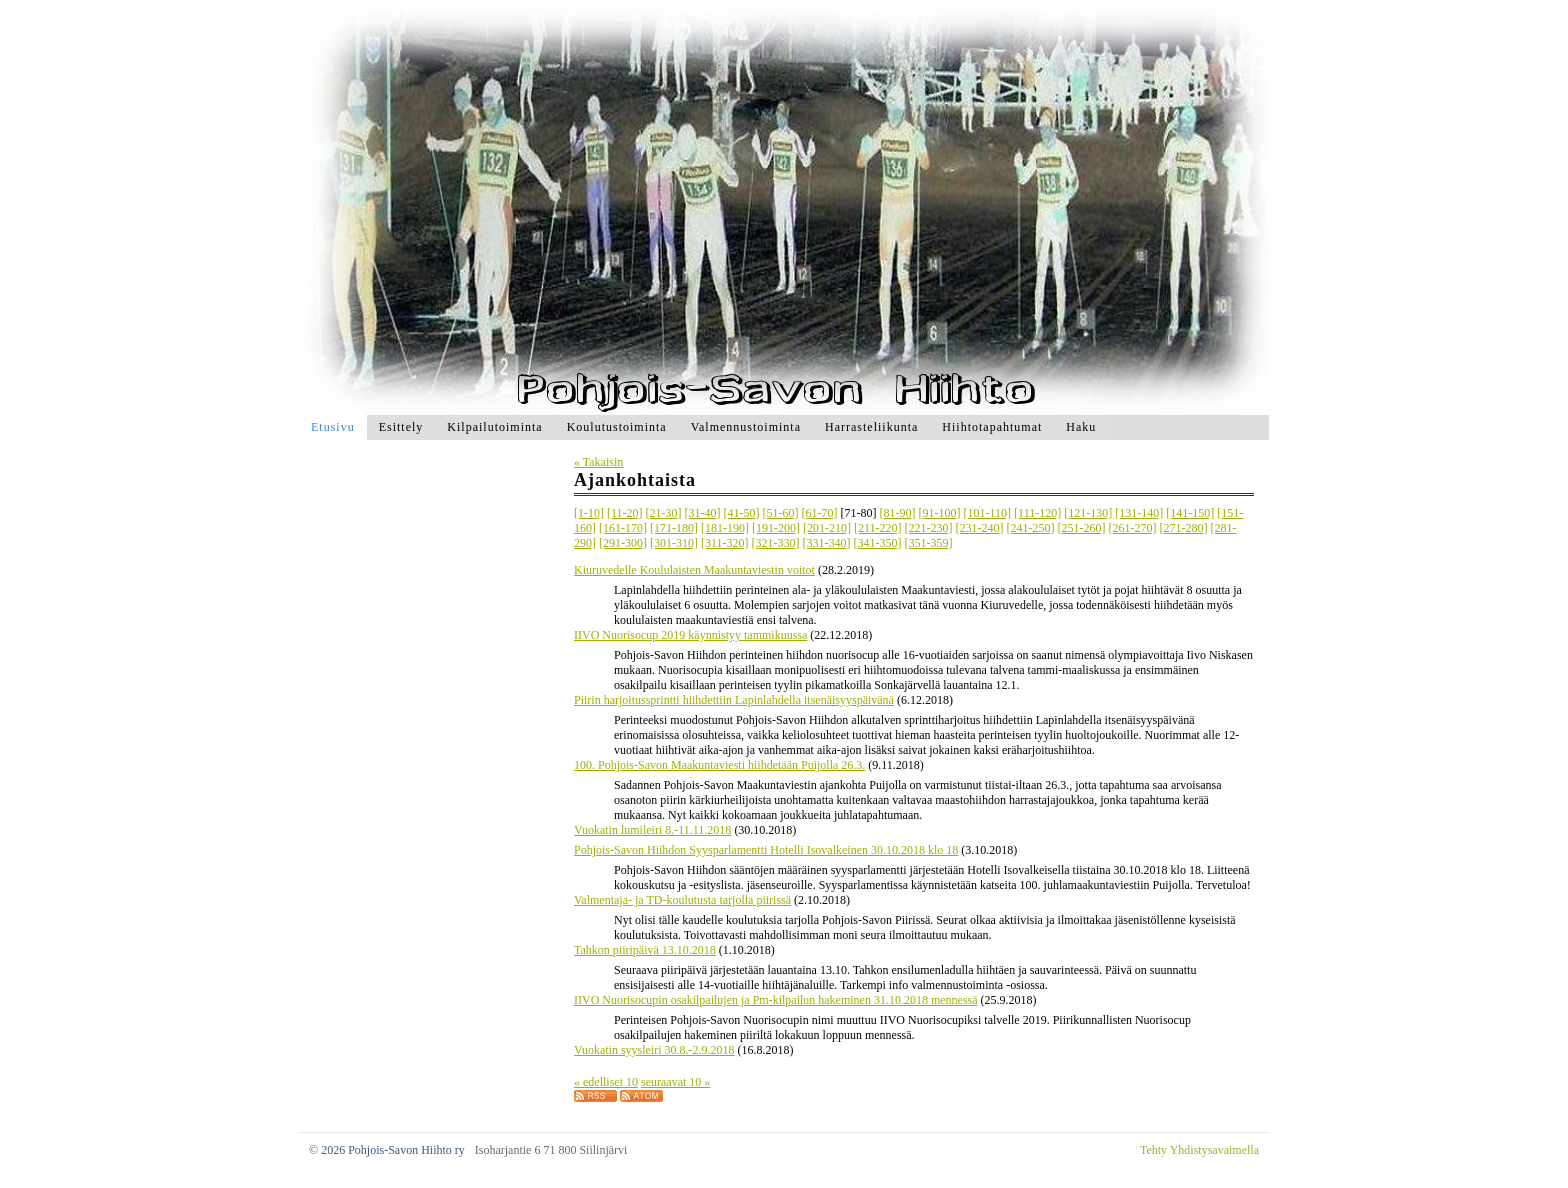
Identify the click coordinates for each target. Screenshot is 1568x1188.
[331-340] (827, 543)
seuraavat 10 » (675, 1082)
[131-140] (1139, 513)
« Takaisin (598, 462)
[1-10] (589, 513)
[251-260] (1082, 528)
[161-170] (623, 528)
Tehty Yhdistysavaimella (1199, 1150)
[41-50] (742, 513)
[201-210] (827, 528)
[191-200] (776, 528)
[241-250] (1031, 528)
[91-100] (940, 513)
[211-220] (878, 528)
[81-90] (898, 513)
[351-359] (929, 543)
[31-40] (703, 513)
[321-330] (776, 543)
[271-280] (1184, 528)
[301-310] (674, 543)
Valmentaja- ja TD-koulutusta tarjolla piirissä (682, 900)
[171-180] (674, 528)
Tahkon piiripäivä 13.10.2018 (645, 950)
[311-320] (725, 543)
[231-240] (980, 528)
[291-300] (623, 543)
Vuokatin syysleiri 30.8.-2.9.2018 (654, 1050)
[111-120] (1037, 513)
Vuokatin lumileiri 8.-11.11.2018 (652, 830)
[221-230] (929, 528)
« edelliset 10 (606, 1082)
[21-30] (664, 513)
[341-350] (878, 543)
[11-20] (625, 513)
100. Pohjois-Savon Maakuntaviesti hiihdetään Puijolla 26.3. (719, 765)
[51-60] (781, 513)
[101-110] (988, 513)
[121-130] (1088, 513)
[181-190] (725, 528)
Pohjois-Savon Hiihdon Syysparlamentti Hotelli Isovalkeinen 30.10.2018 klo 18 (766, 850)
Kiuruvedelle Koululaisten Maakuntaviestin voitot (694, 570)
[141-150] (1190, 513)
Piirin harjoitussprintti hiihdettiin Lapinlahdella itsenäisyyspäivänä (734, 700)
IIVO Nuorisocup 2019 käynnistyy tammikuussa (690, 635)
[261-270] (1133, 528)
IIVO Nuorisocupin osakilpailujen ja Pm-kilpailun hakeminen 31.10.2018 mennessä (776, 1000)
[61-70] (820, 513)
